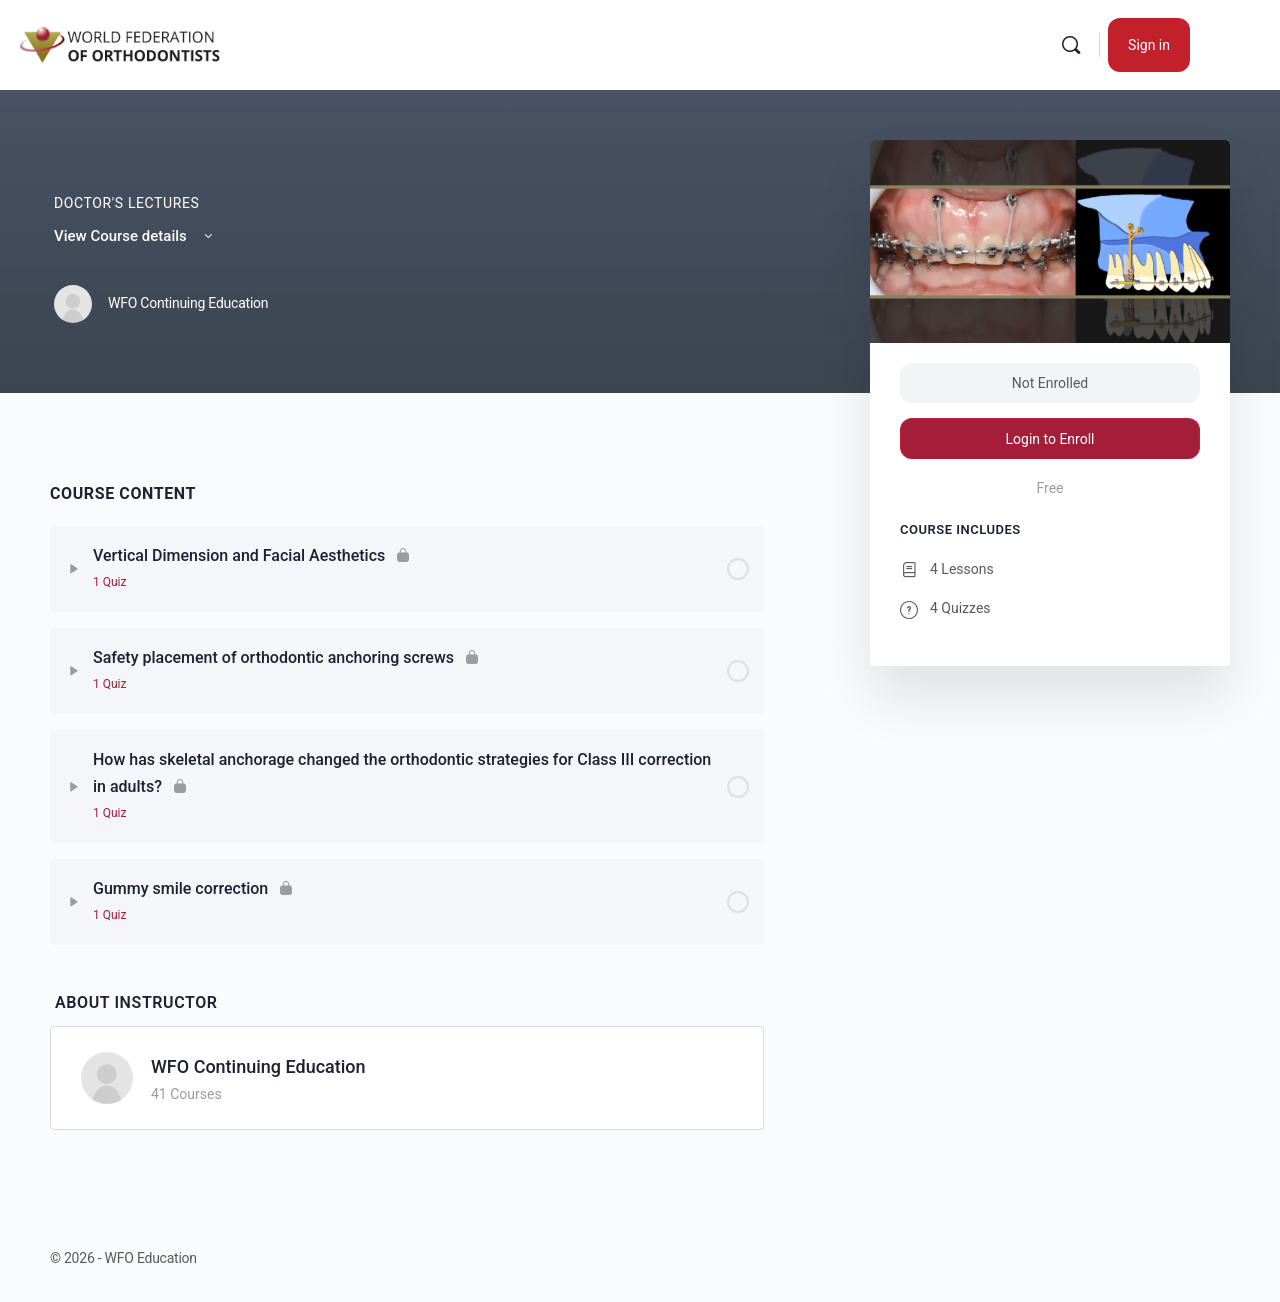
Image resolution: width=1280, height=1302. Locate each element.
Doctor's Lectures (127, 203)
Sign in (1149, 45)
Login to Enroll (1050, 439)
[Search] (1071, 45)
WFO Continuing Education (258, 1066)
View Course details (135, 236)
